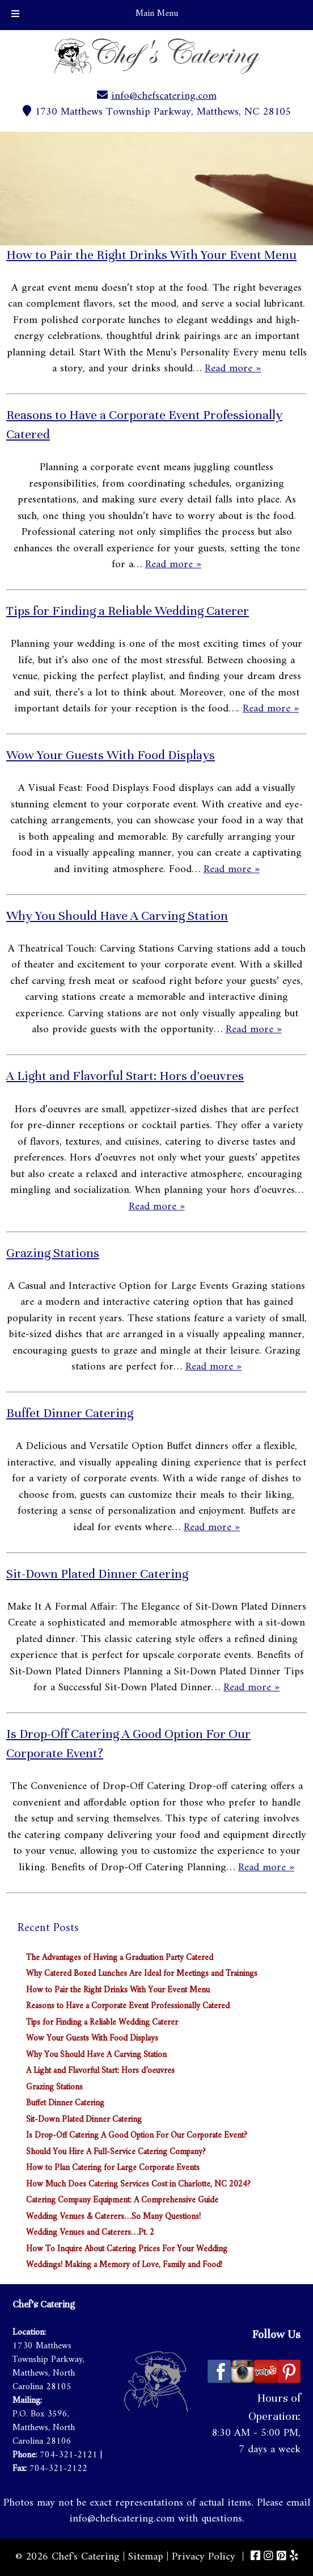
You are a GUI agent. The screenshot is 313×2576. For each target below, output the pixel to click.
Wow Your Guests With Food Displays (110, 755)
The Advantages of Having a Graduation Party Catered (119, 1958)
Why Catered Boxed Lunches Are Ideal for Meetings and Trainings (141, 1974)
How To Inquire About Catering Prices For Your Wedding (126, 2249)
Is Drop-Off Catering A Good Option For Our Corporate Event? (136, 2135)
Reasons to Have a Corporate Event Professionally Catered (128, 2006)
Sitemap (145, 2557)
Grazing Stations (52, 1252)
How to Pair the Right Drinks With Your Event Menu (151, 254)
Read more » (233, 368)
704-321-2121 (69, 2455)
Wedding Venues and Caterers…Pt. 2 (90, 2232)
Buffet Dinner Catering (69, 1413)
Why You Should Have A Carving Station (117, 915)
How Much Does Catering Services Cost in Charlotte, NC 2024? (138, 2184)
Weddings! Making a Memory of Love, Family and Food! (124, 2265)
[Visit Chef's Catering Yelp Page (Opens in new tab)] (294, 2557)
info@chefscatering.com (164, 96)
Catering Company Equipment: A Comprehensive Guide (122, 2200)
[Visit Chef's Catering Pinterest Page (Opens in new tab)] (281, 2557)
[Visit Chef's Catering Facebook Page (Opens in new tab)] (255, 2557)
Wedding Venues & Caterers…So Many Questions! (113, 2217)
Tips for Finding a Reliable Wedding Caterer (127, 610)
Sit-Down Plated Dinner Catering (97, 1573)
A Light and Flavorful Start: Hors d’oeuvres (125, 1075)
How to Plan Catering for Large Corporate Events (113, 2168)
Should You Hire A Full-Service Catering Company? (116, 2152)
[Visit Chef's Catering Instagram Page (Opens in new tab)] (268, 2557)
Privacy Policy (203, 2557)
